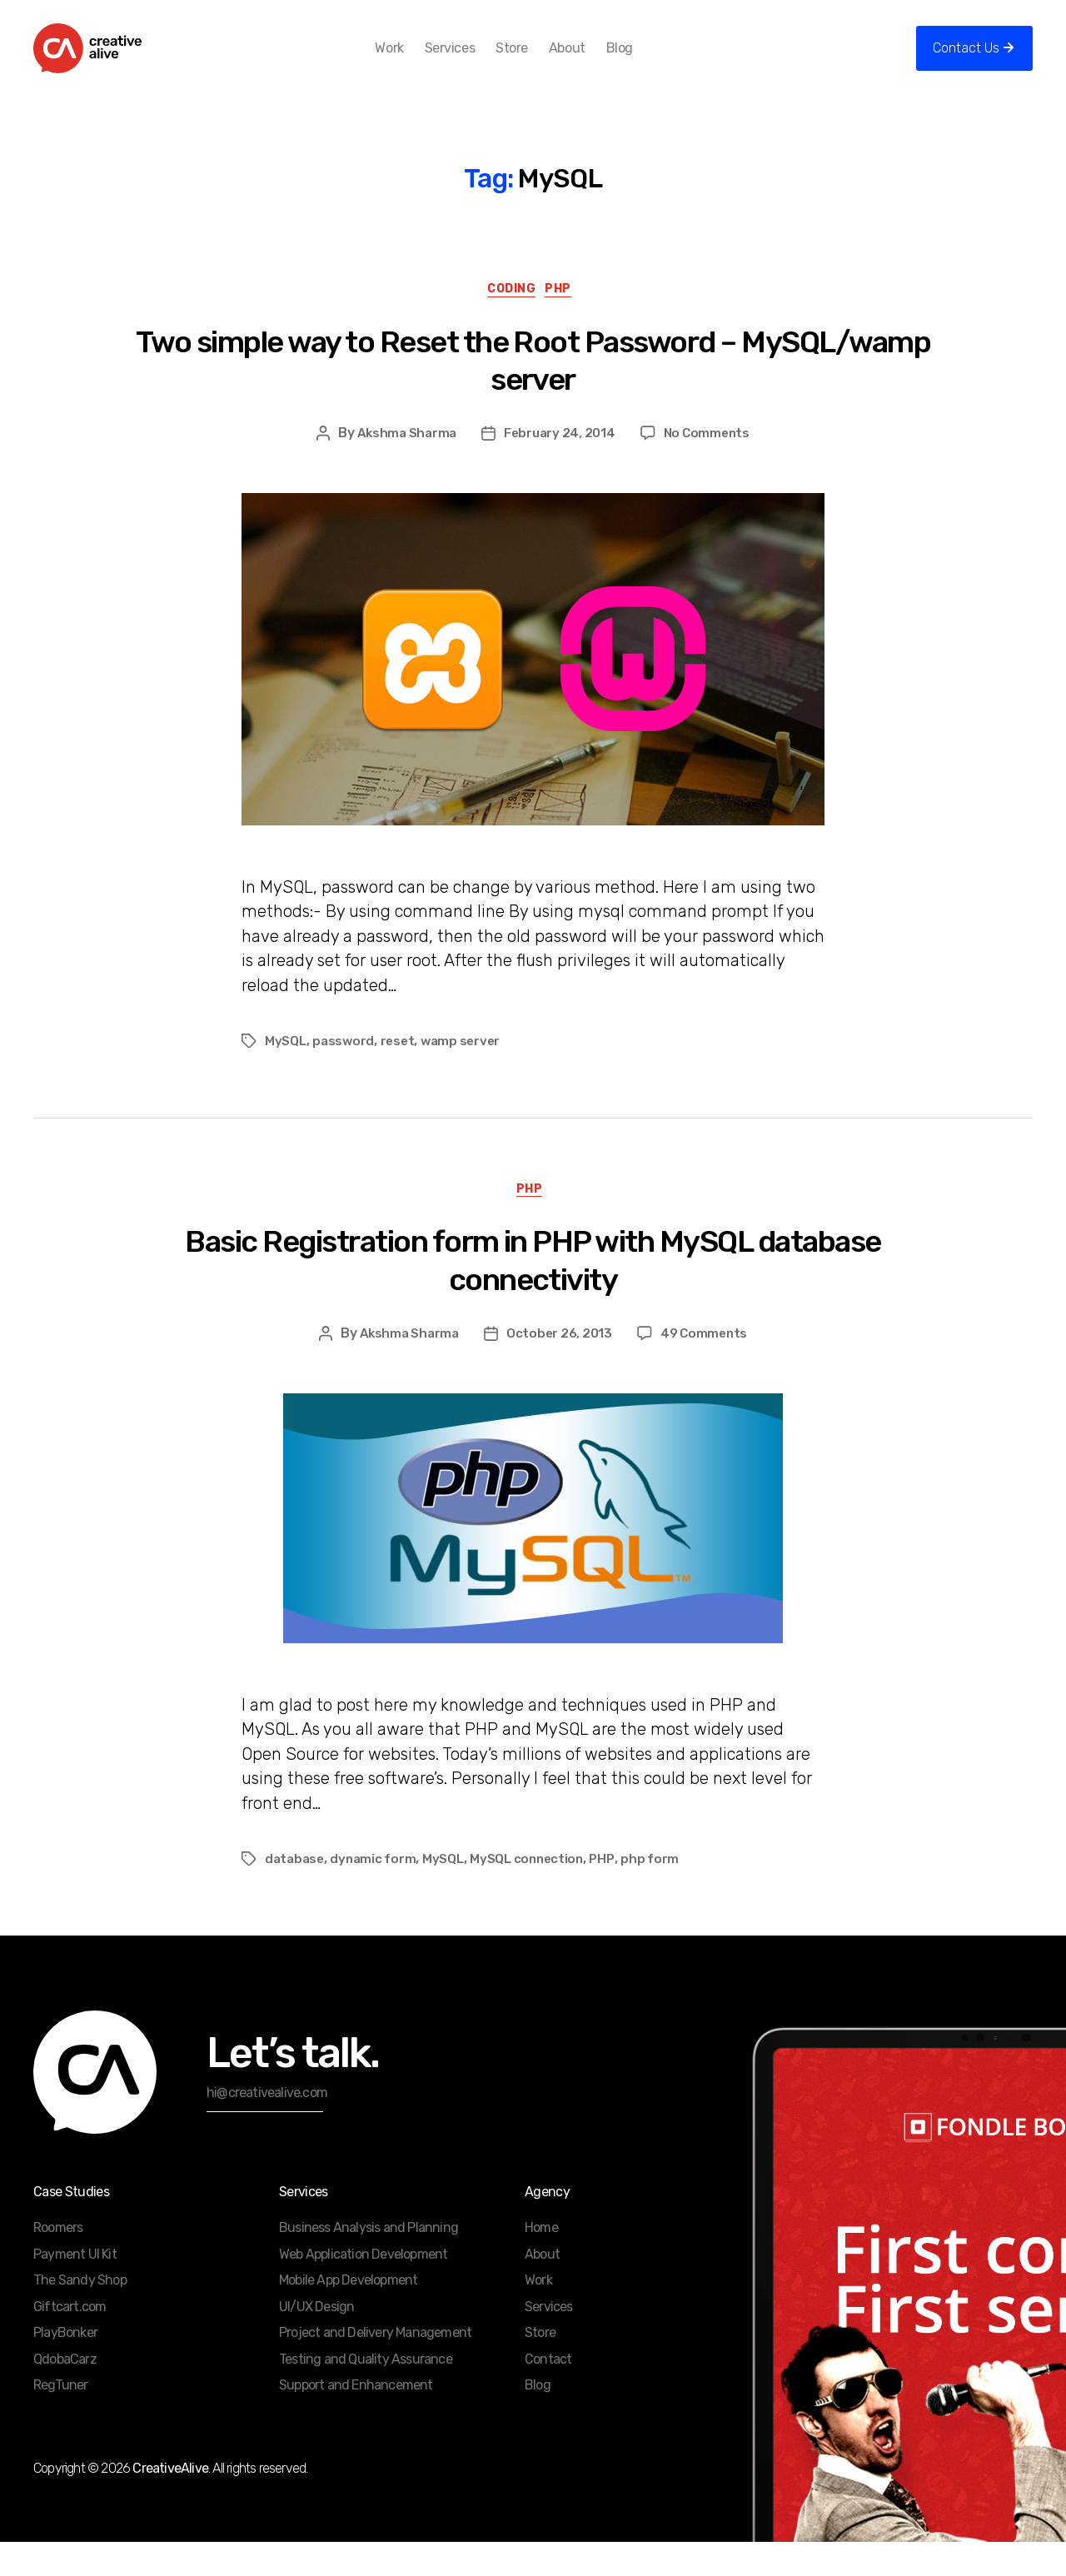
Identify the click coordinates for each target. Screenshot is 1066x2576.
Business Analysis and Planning (368, 2262)
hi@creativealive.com (267, 2127)
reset (400, 1071)
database (296, 1893)
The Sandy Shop (80, 2314)
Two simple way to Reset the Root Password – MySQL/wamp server (533, 389)
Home (541, 2262)
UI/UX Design (316, 2341)
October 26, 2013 (560, 1367)
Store (539, 60)
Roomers (57, 2262)
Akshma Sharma (403, 462)
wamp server (466, 1071)
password (344, 1071)
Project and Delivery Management (375, 2366)
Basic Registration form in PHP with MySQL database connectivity (533, 1294)
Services (476, 60)
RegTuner (60, 2419)
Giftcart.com (69, 2341)
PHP (567, 317)
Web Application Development (363, 2288)
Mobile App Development (348, 2314)
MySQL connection (535, 1893)
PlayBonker (65, 2366)
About (593, 60)
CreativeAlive (170, 2502)
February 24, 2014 (560, 462)
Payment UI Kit (75, 2288)
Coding (511, 317)
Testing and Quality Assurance (365, 2393)
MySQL (286, 1071)
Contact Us (966, 60)
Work (416, 60)
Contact (548, 2393)
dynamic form (377, 1893)
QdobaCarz (65, 2393)
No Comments (711, 462)
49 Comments (708, 1367)
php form (662, 1893)
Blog (646, 60)
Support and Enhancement (356, 2419)
